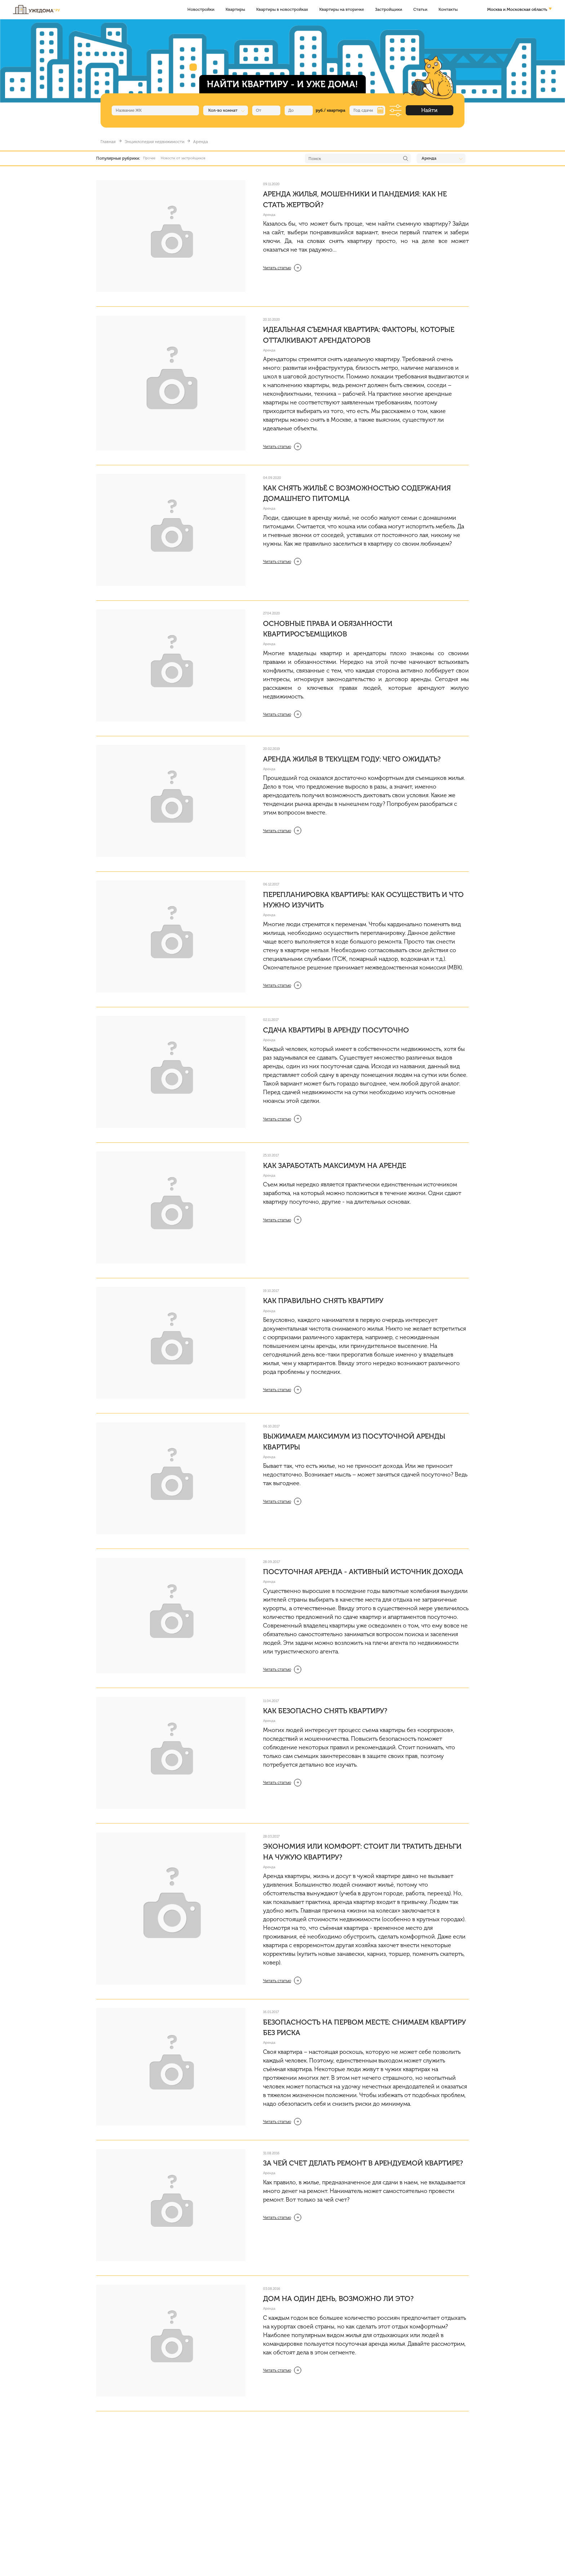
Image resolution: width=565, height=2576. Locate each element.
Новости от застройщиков (183, 158)
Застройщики (388, 9)
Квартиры (235, 9)
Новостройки (200, 9)
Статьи (420, 9)
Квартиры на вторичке (341, 9)
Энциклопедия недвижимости (154, 141)
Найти (429, 110)
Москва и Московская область (517, 9)
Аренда (269, 215)
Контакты (448, 9)
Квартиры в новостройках (282, 9)
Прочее (149, 158)
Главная (108, 141)
